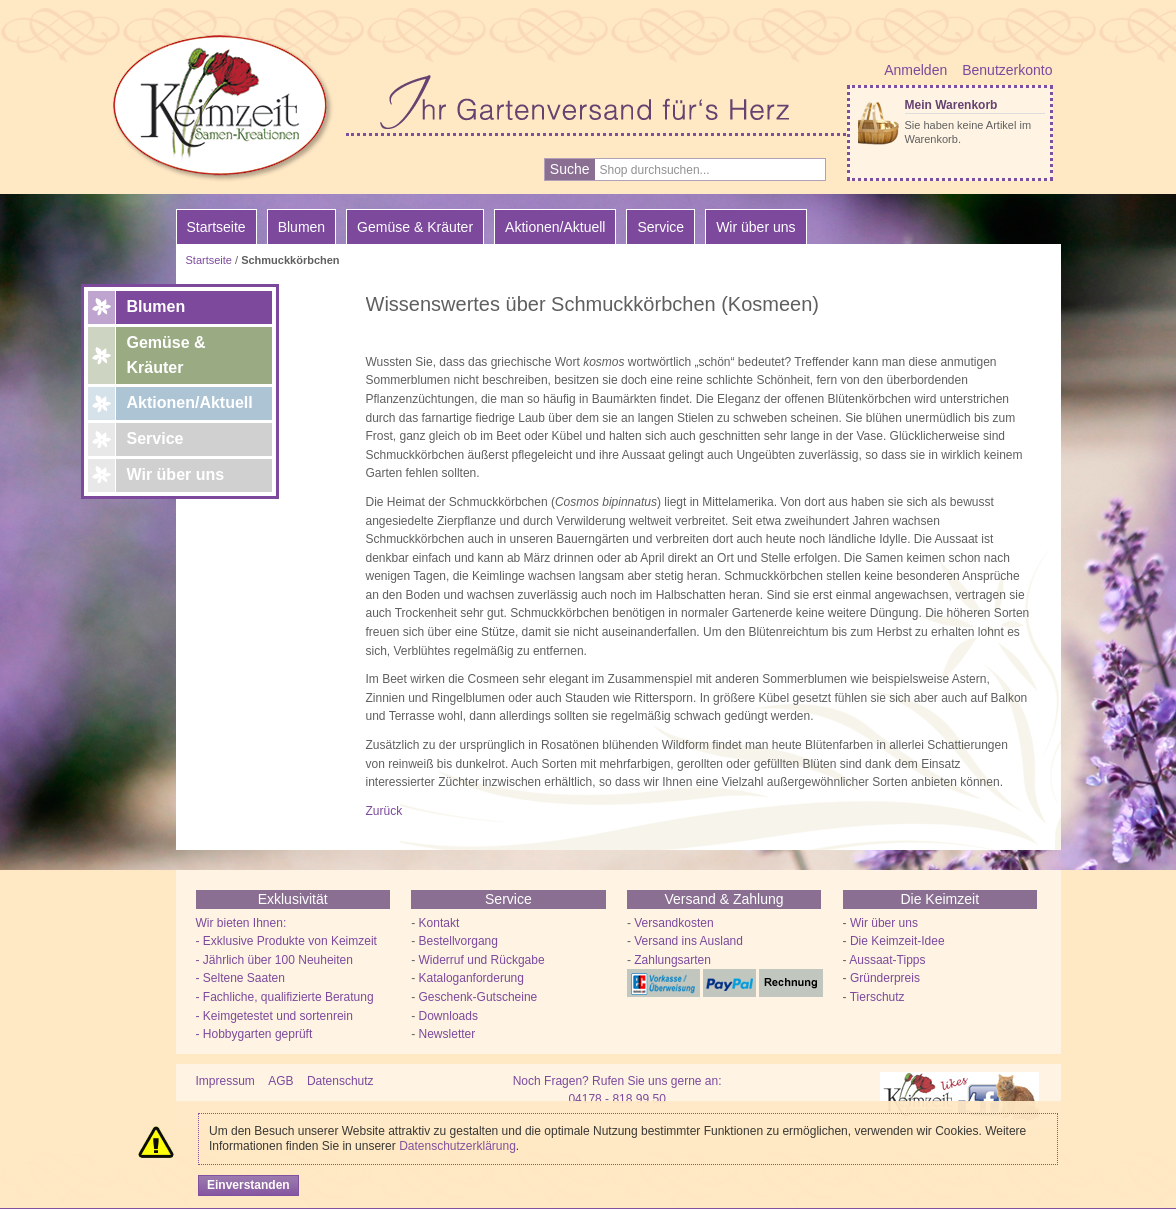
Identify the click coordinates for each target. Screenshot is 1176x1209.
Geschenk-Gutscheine (478, 997)
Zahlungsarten (672, 960)
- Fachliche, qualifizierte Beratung (285, 997)
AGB (280, 1081)
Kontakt (439, 923)
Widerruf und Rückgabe (482, 960)
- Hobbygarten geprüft (254, 1034)
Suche (570, 169)
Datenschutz (340, 1081)
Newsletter (447, 1034)
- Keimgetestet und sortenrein (274, 1016)
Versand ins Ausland (688, 941)
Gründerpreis (885, 978)
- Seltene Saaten (240, 978)
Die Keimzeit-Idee (897, 941)
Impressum (225, 1081)
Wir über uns (176, 474)
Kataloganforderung (471, 978)
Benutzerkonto (1007, 70)
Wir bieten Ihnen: (241, 923)
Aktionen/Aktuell (190, 402)
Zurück (384, 811)
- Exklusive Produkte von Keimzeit (286, 941)
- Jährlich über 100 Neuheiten (274, 960)
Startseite (216, 227)
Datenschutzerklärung (457, 1146)
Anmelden (915, 70)
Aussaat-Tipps (887, 960)
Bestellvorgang (458, 941)
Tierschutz (877, 997)
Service (155, 438)
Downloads (448, 1016)
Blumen (156, 306)
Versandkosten (673, 923)
